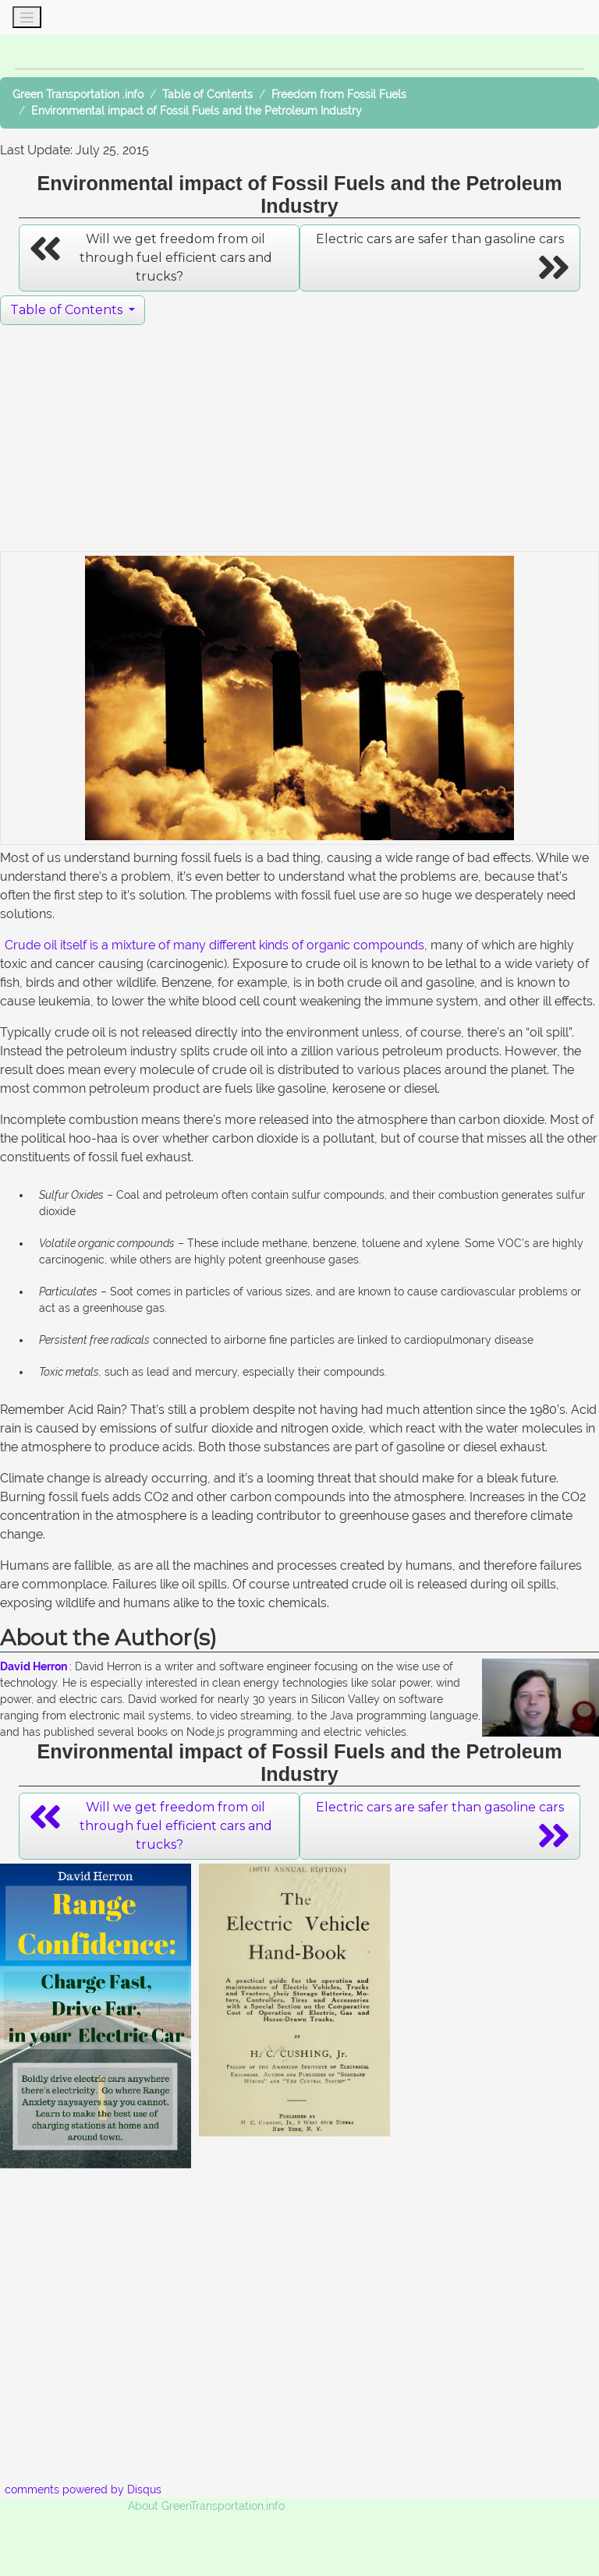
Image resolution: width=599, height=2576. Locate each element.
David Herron (33, 1666)
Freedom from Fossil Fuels (338, 94)
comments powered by (83, 2489)
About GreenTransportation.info (206, 2506)
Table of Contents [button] (68, 309)
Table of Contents (207, 94)
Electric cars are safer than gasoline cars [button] (443, 258)
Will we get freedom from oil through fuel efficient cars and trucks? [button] (150, 257)
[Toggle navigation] (26, 17)
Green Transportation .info (78, 94)
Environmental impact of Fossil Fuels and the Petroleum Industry (196, 110)
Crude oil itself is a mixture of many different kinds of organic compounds (214, 945)
